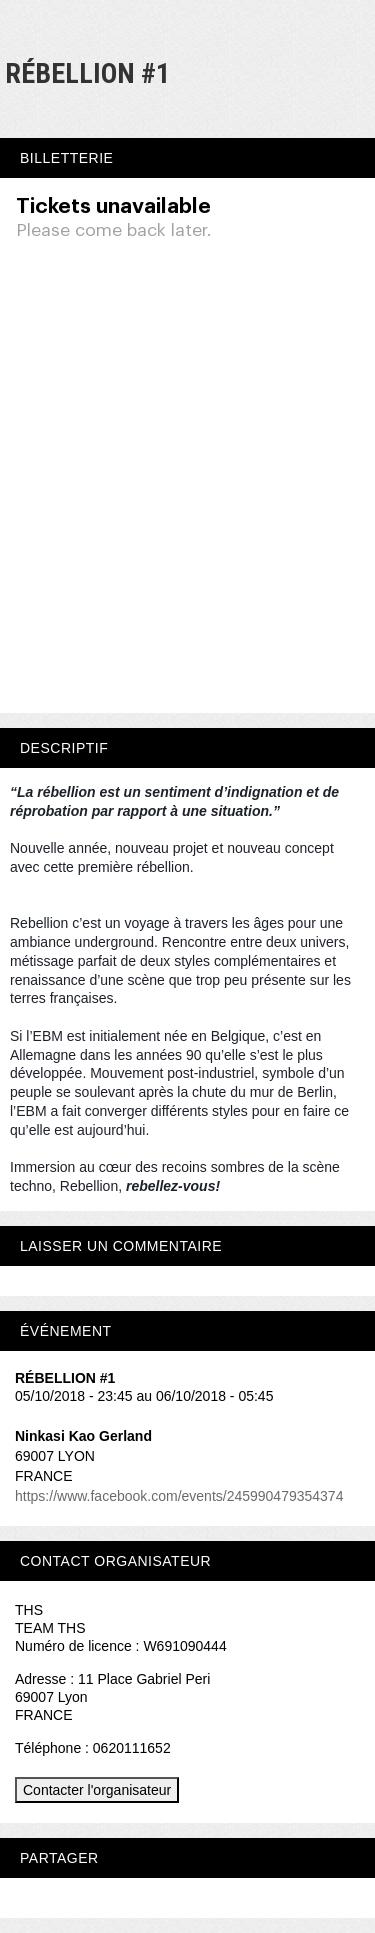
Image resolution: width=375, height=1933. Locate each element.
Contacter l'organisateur (97, 1790)
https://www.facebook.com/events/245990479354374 (179, 1496)
